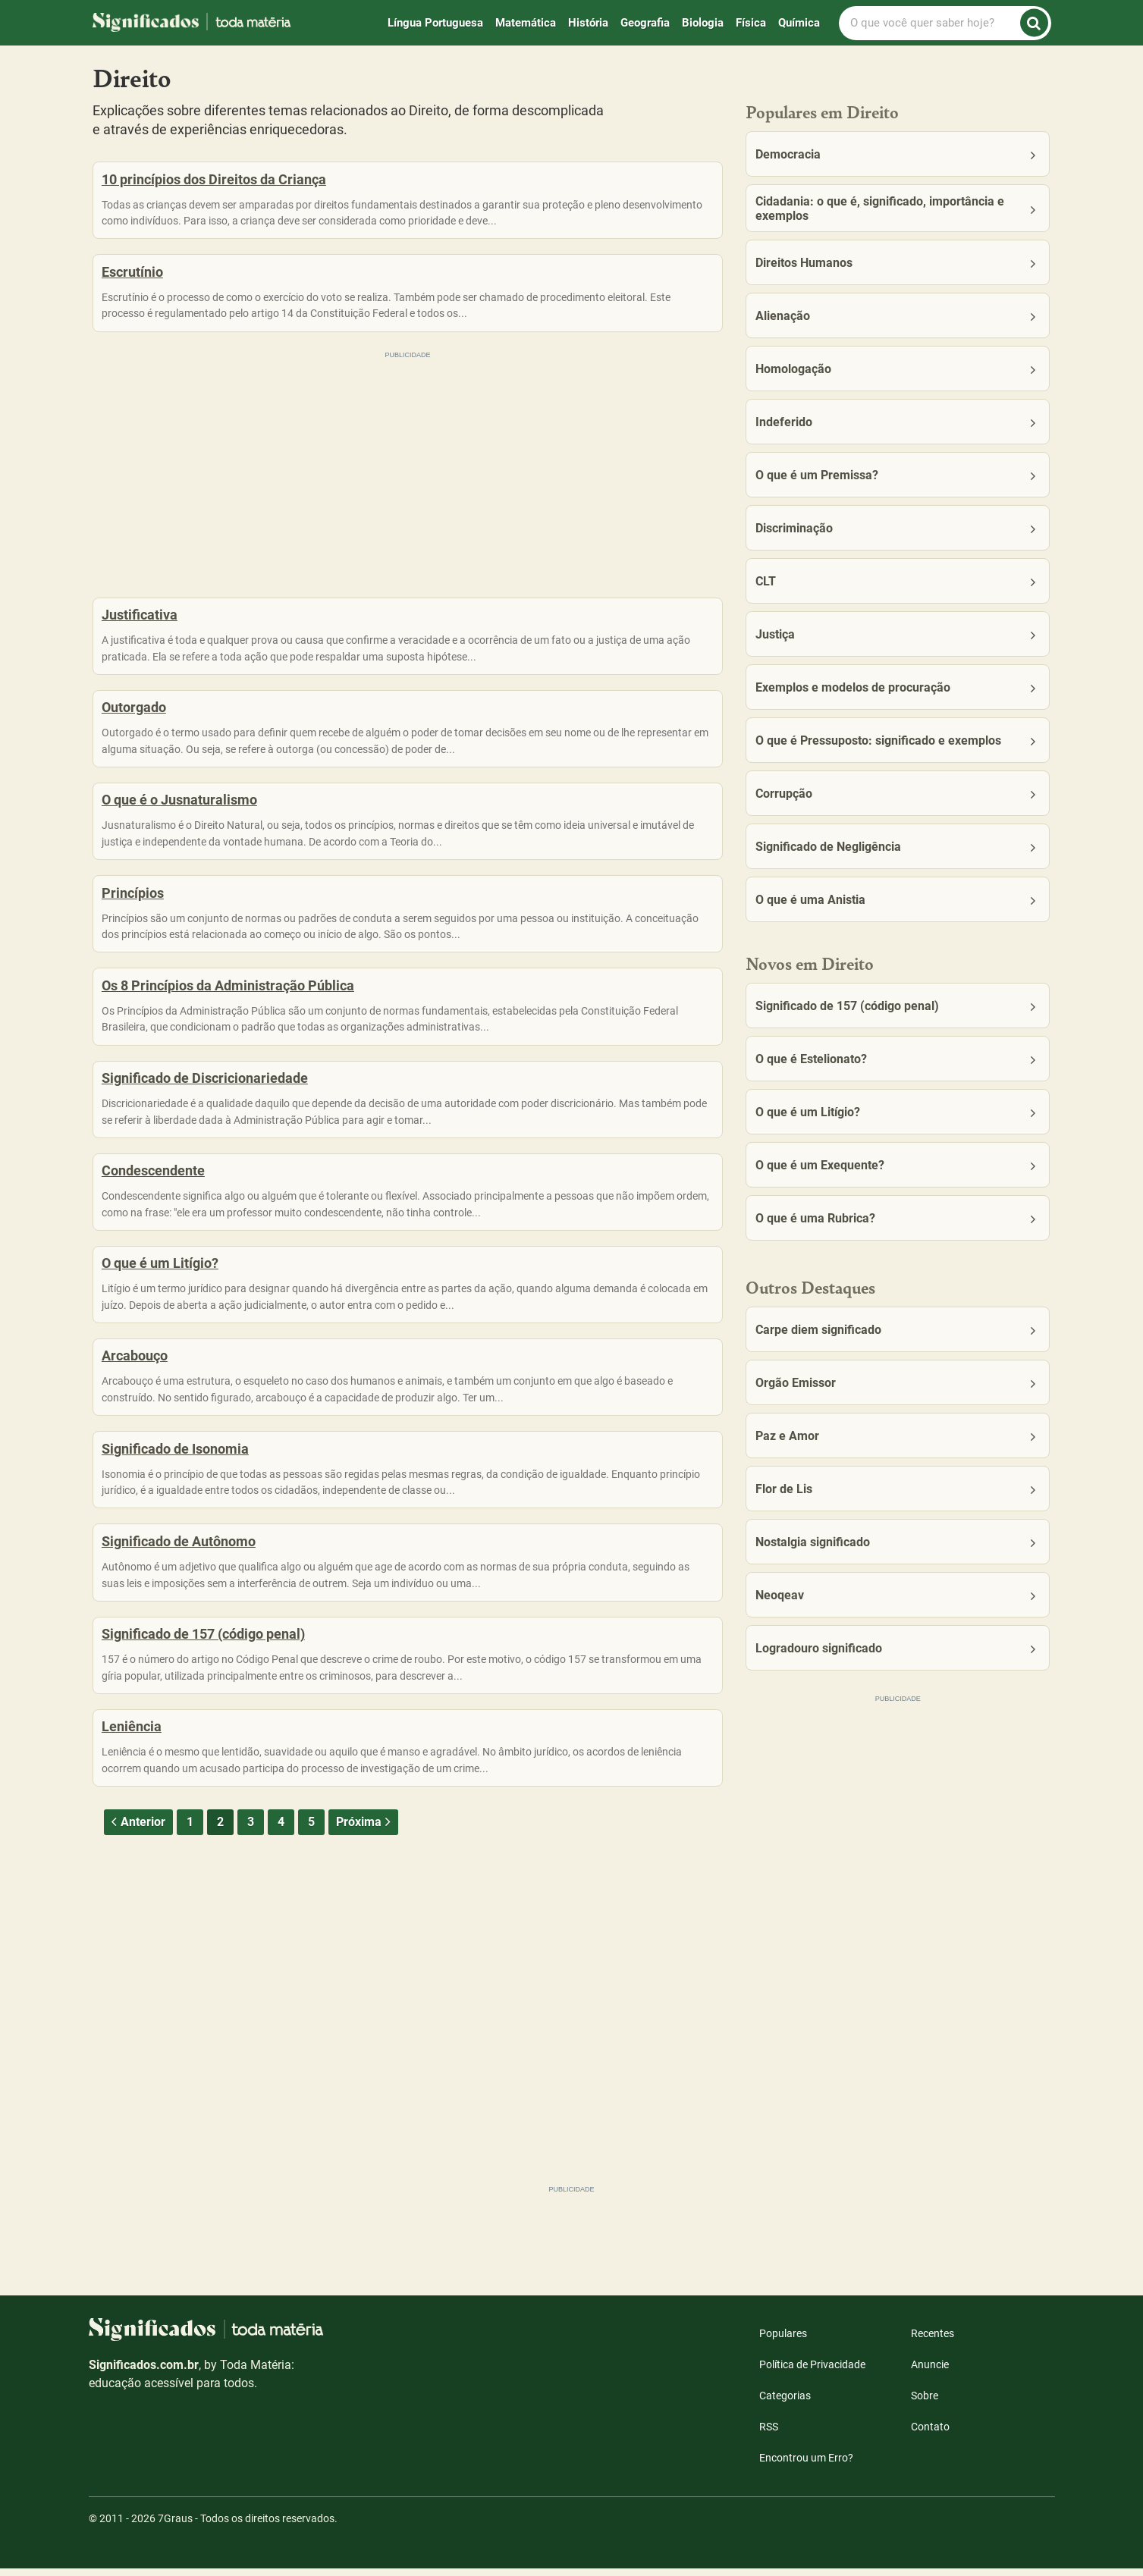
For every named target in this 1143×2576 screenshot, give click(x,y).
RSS (768, 2434)
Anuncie (930, 2372)
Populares (783, 2341)
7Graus (175, 2526)
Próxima (365, 1979)
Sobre (924, 2403)
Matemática (525, 23)
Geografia (645, 23)
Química (799, 23)
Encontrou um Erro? (806, 2465)
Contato (930, 2434)
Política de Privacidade (812, 2372)
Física (751, 23)
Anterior (136, 1979)
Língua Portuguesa (435, 23)
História (588, 23)
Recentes (932, 2341)
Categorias (785, 2403)
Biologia (703, 23)
